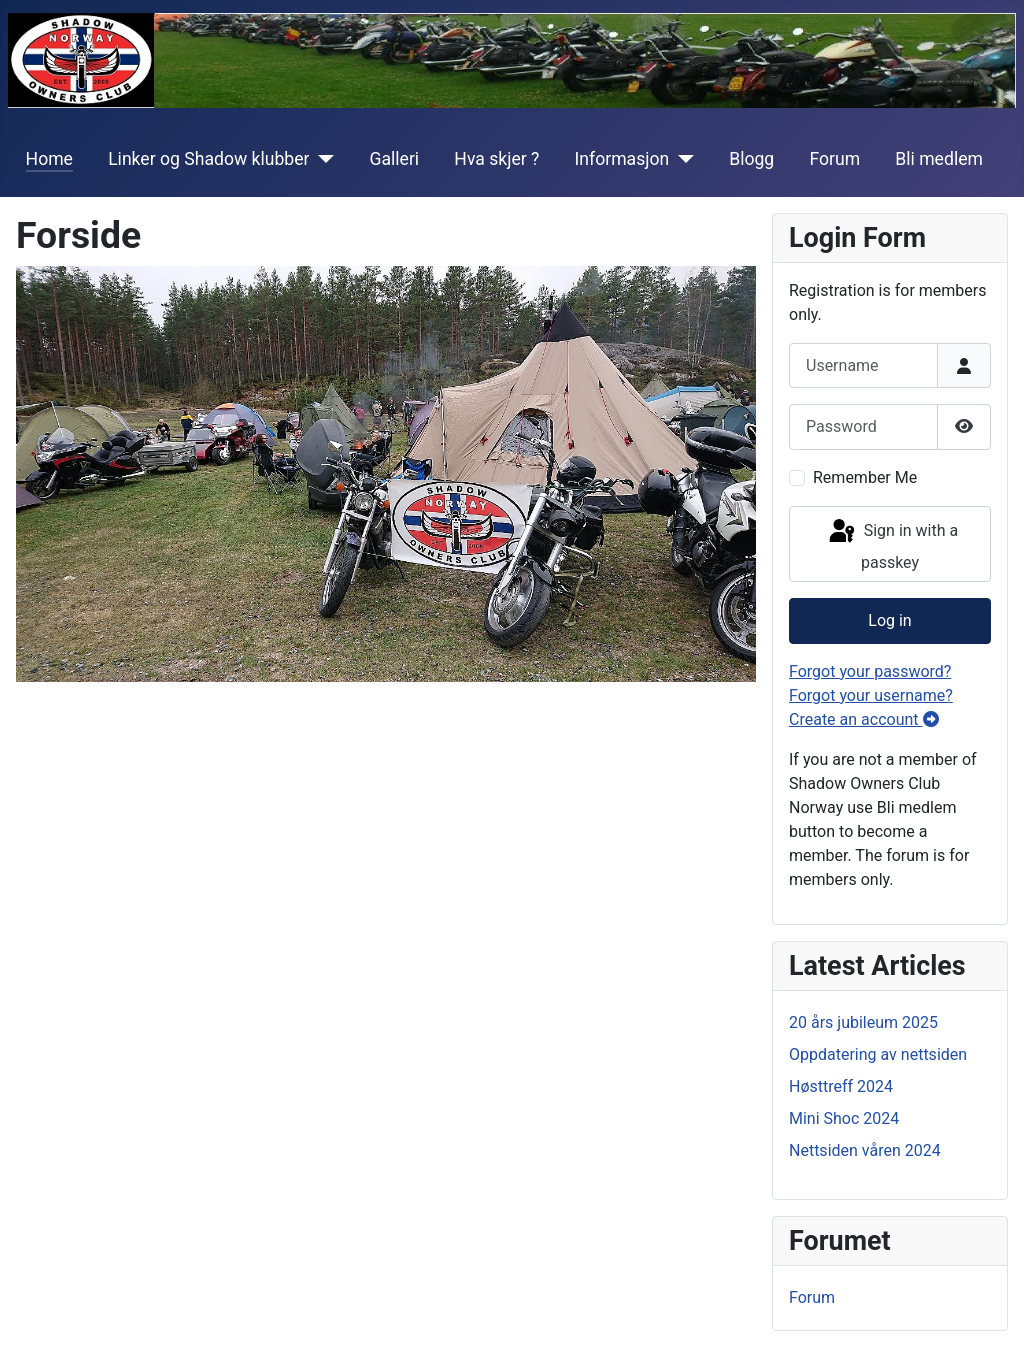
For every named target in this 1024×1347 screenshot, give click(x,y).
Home (49, 159)
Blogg (751, 159)
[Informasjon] (681, 159)
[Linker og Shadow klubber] (321, 159)
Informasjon (622, 159)
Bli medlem (939, 159)
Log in (889, 620)
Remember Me (865, 477)
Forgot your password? (870, 671)
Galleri (394, 159)
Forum (834, 159)
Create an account (864, 719)
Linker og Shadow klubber (208, 159)
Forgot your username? (871, 695)
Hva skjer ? (496, 159)
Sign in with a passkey (892, 544)
